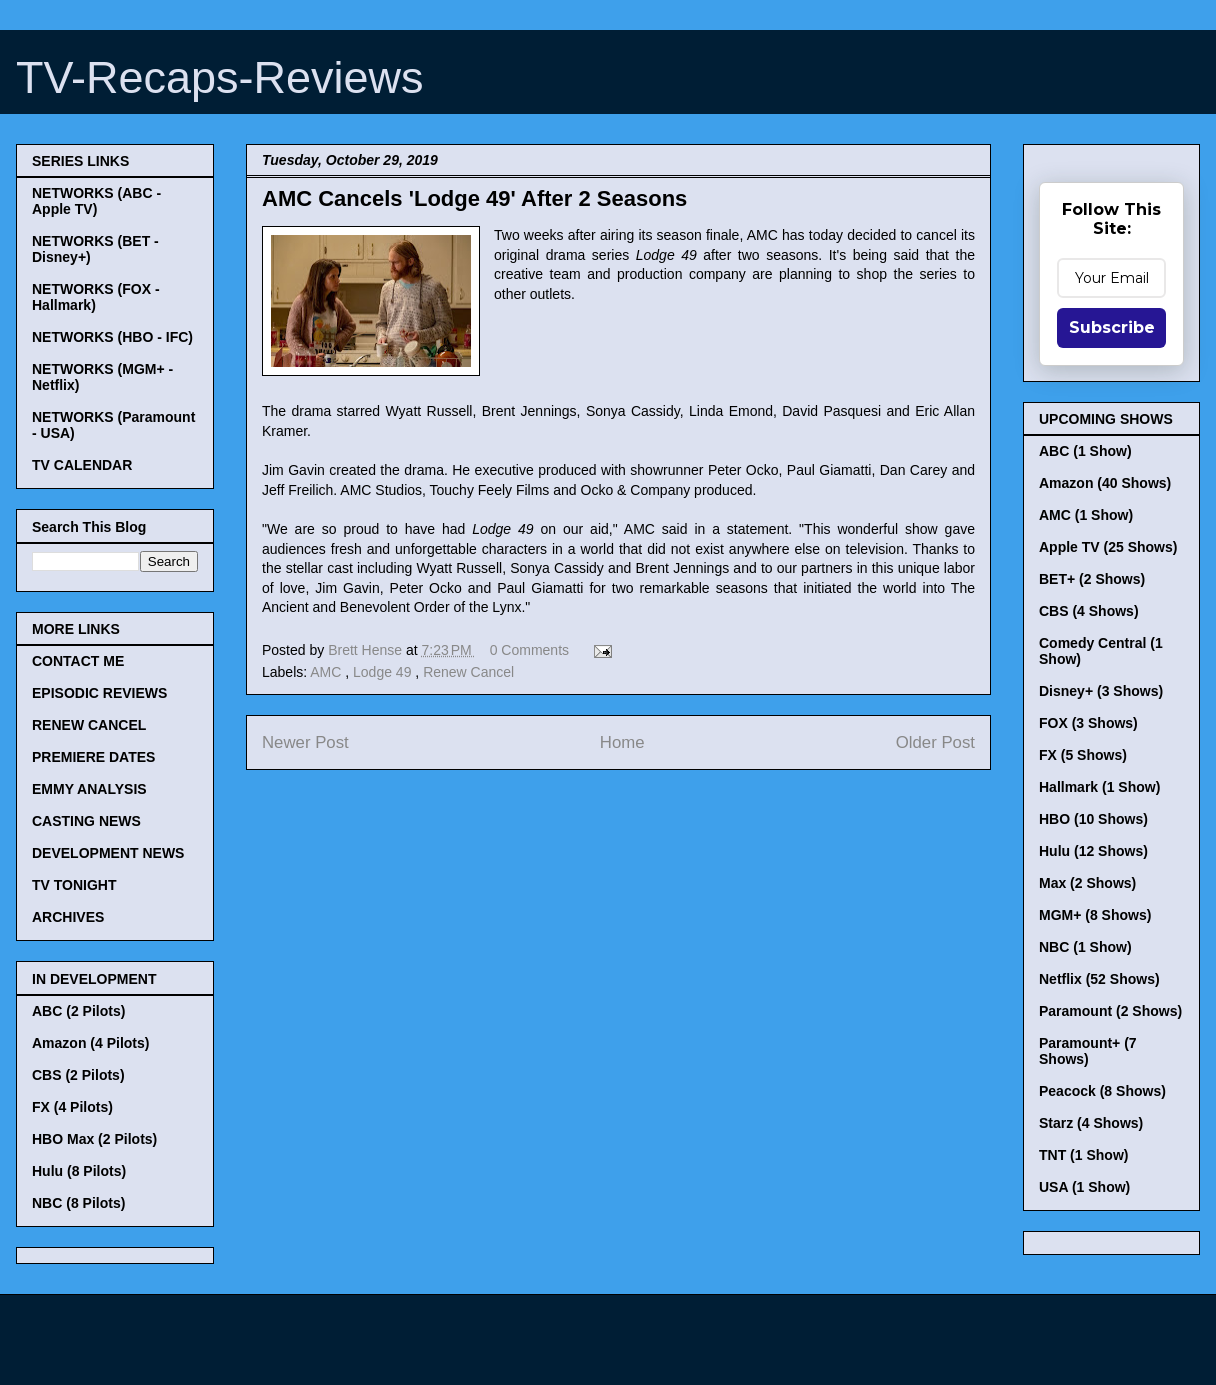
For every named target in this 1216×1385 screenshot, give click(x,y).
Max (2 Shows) (1087, 883)
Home (622, 742)
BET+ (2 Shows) (1092, 579)
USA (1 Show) (1084, 1187)
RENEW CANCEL (89, 725)
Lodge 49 (384, 672)
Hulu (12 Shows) (1093, 851)
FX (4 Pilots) (72, 1107)
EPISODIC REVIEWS (99, 693)
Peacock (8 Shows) (1102, 1091)
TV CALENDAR (82, 465)
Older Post (935, 742)
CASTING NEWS (86, 821)
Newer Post (305, 742)
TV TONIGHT (74, 885)
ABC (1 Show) (1085, 451)
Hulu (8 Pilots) (79, 1171)
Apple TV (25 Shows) (1108, 547)
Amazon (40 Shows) (1105, 483)
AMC (327, 672)
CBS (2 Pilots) (78, 1075)
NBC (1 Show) (1085, 947)
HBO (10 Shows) (1093, 819)
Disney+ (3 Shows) (1101, 691)
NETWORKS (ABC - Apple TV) (96, 201)
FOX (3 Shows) (1088, 723)
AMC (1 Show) (1086, 515)
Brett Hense (367, 650)
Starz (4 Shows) (1091, 1123)
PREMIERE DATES (93, 757)
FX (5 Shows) (1083, 755)
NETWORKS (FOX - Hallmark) (96, 297)
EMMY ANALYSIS (89, 789)
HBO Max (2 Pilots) (94, 1139)
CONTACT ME (78, 661)
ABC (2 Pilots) (78, 1011)
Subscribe (1112, 327)
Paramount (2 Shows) (1110, 1011)
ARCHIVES (68, 917)
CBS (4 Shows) (1089, 611)
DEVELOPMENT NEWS (108, 853)
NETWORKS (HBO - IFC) (112, 337)
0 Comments (529, 650)
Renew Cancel (468, 672)
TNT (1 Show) (1083, 1155)
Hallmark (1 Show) (1099, 787)
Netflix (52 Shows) (1099, 979)
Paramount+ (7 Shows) (1088, 1051)
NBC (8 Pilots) (78, 1203)
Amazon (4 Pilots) (90, 1043)
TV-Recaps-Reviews (220, 77)
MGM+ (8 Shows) (1095, 915)
